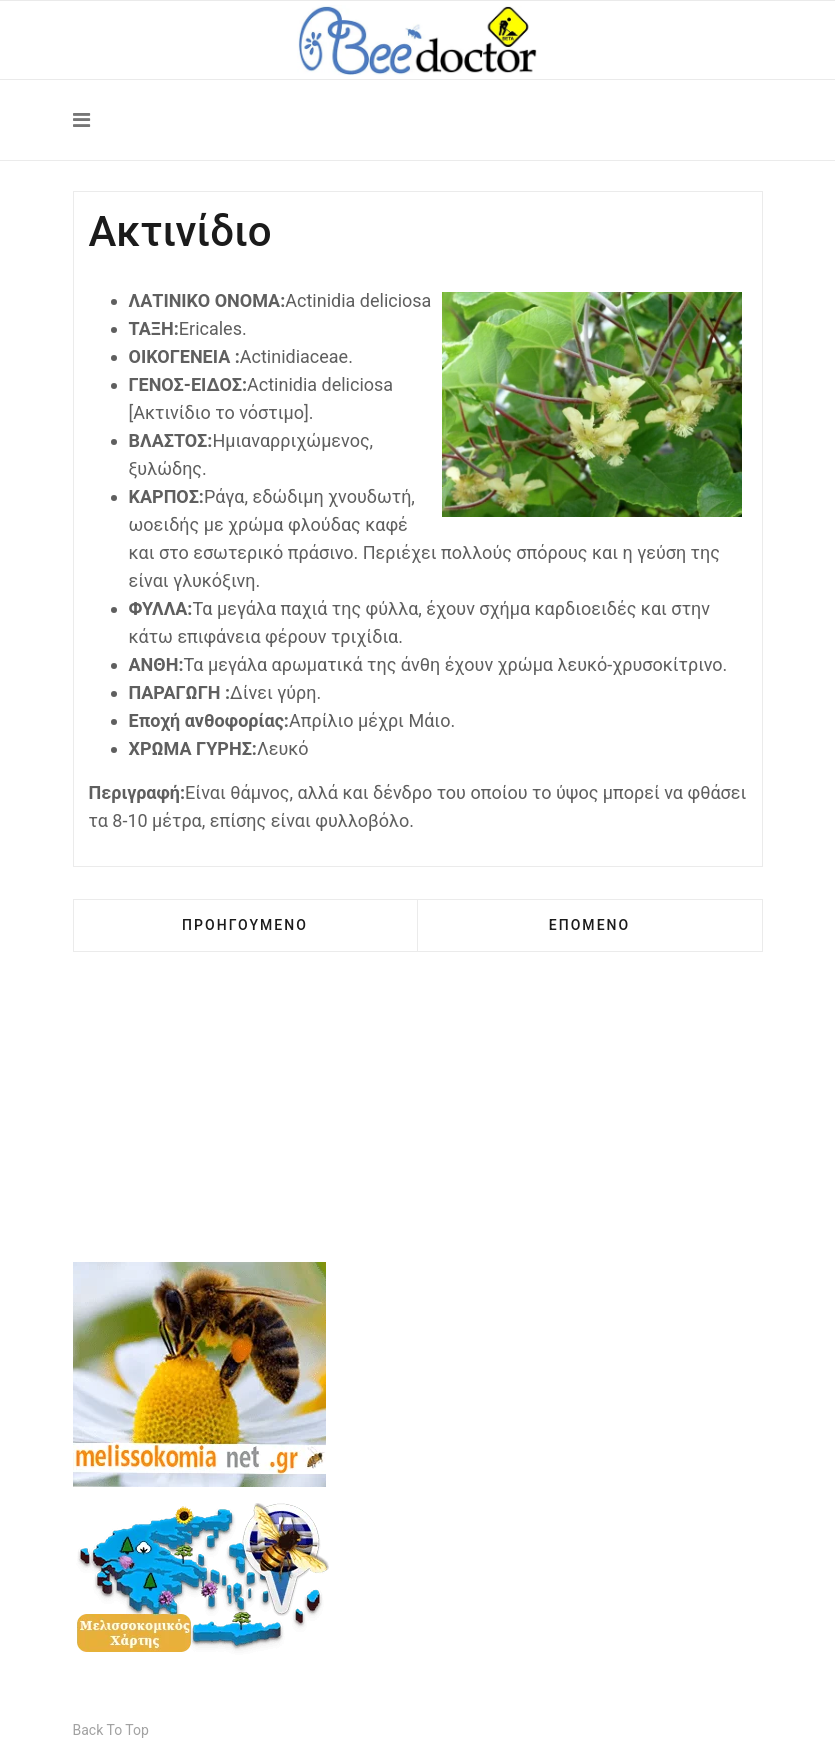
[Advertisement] (418, 1122)
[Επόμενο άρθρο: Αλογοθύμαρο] (590, 925)
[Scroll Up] (111, 1730)
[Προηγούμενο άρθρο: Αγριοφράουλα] (245, 925)
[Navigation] (418, 120)
